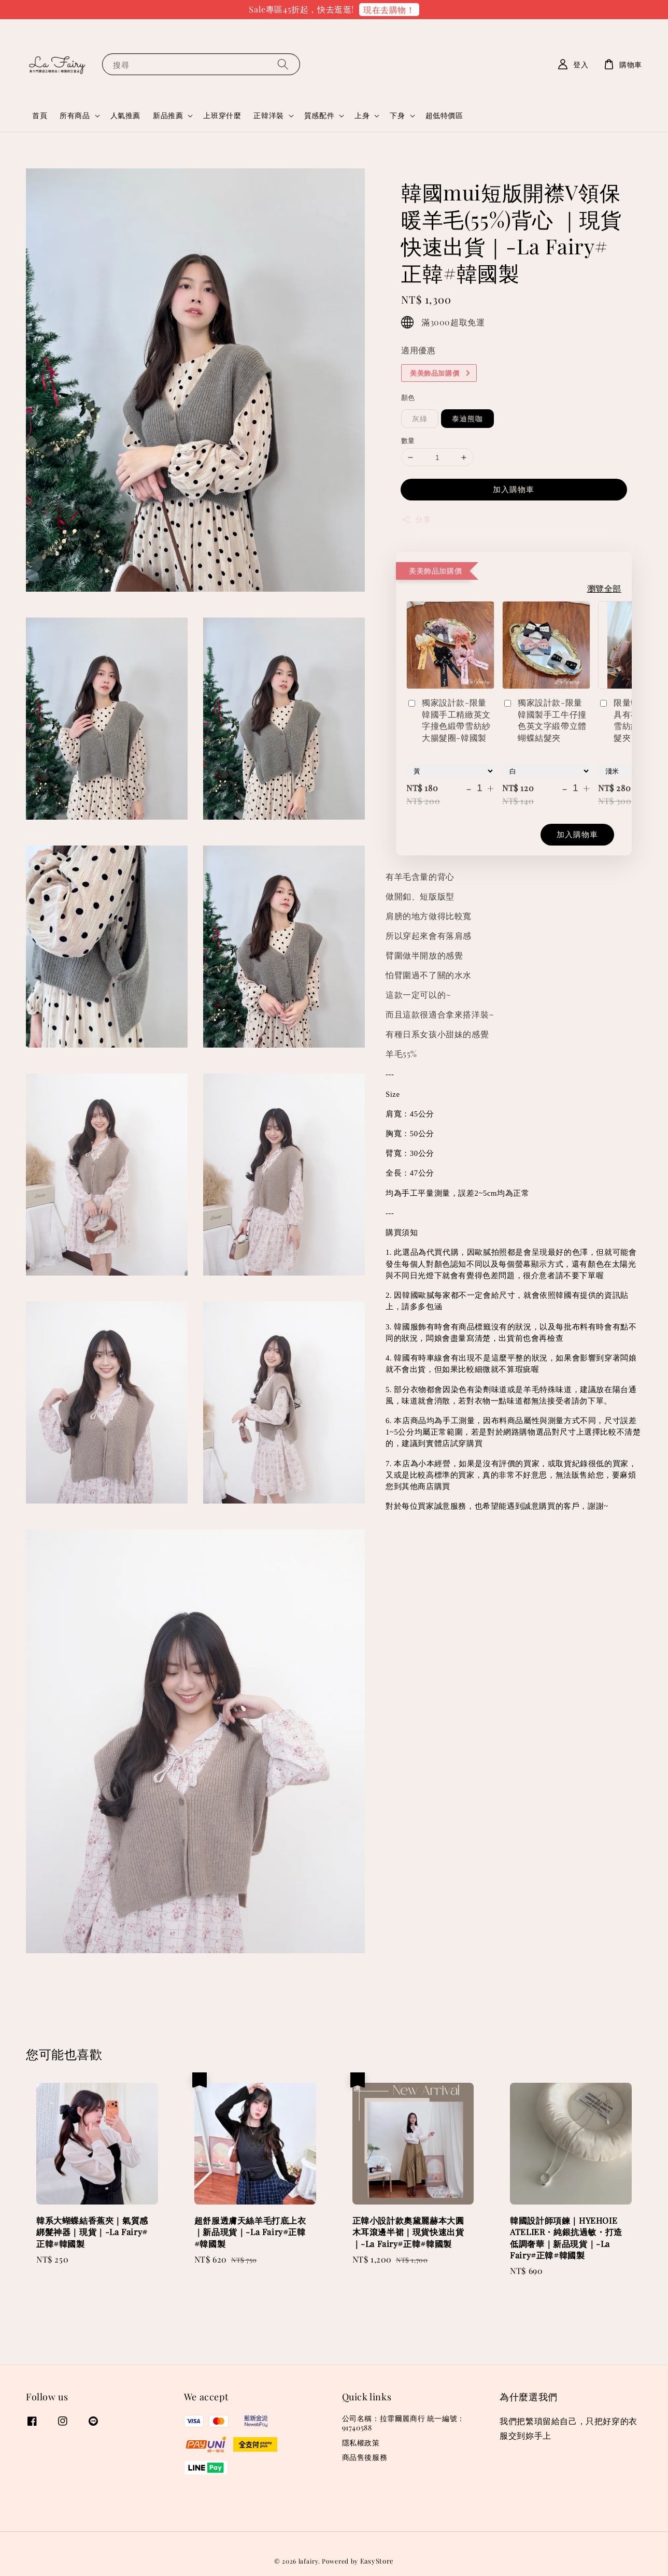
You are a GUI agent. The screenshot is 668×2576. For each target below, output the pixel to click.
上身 (361, 115)
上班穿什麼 (222, 115)
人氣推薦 (125, 115)
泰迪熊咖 (467, 418)
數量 (408, 440)
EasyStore (377, 2560)
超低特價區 (444, 115)
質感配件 (319, 115)
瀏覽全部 (604, 588)
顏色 (408, 397)
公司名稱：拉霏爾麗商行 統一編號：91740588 (403, 2423)
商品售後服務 (365, 2457)
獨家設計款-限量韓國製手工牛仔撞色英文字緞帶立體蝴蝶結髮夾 (544, 719)
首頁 (39, 115)
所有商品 (75, 115)
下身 (397, 115)
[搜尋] (283, 64)
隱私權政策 (361, 2443)
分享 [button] (416, 519)
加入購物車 (513, 489)
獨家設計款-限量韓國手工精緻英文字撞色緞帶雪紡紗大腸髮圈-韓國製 (448, 719)
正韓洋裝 (268, 115)
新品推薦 (168, 115)
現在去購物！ (389, 9)
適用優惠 (418, 350)
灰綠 (420, 418)
